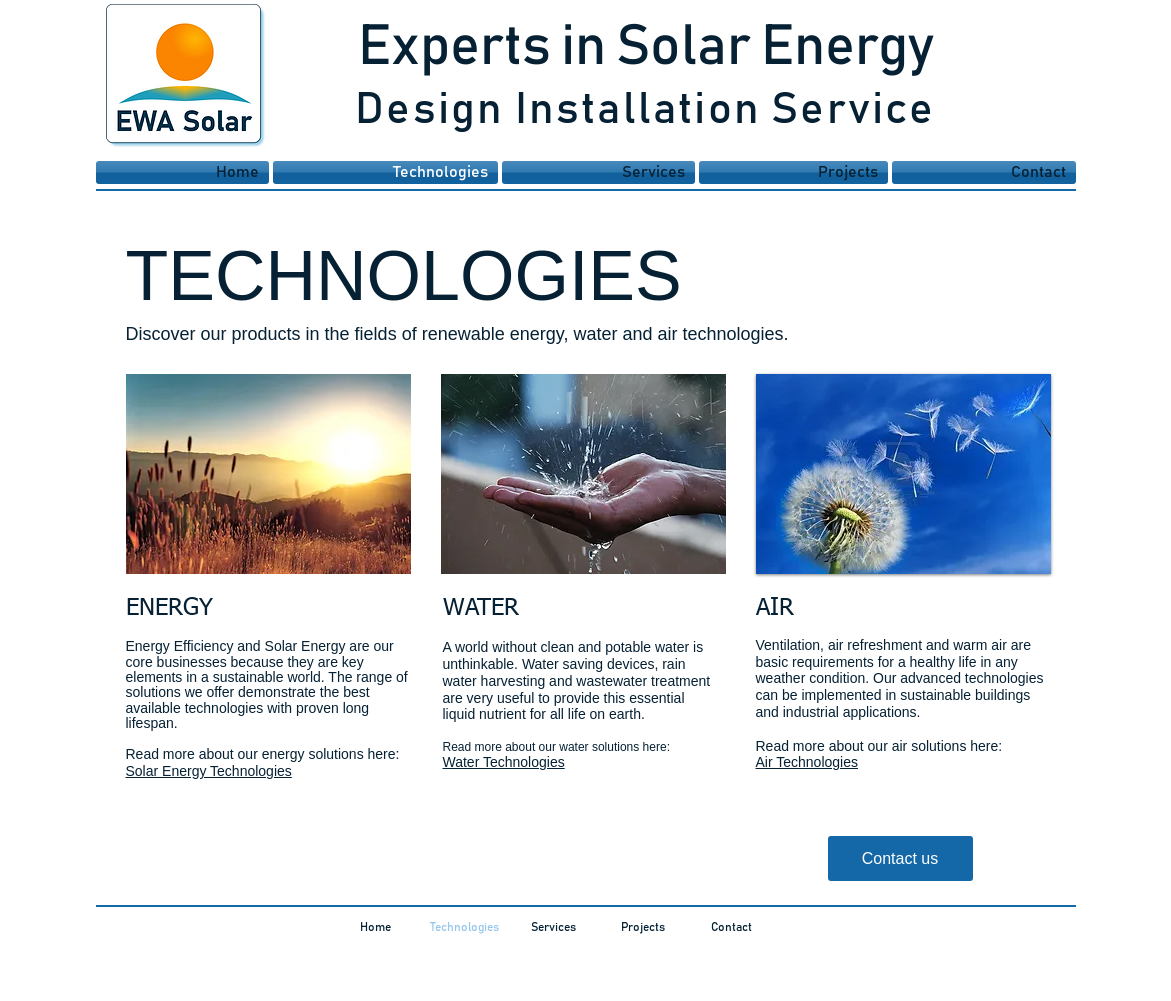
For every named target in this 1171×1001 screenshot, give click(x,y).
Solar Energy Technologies (209, 771)
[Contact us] (900, 858)
